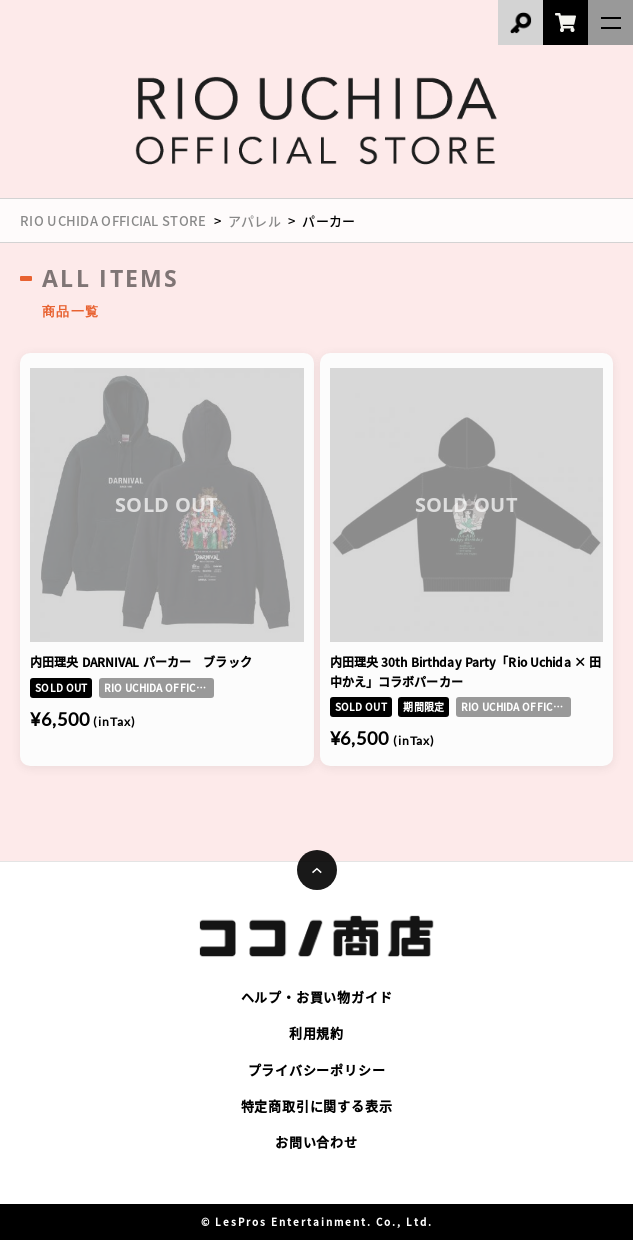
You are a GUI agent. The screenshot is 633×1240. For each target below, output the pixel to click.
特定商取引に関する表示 (317, 1105)
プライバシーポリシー (317, 1069)
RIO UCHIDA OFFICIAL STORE (113, 220)
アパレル (254, 220)
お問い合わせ (316, 1141)
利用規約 (316, 1032)
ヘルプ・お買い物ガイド (317, 996)
